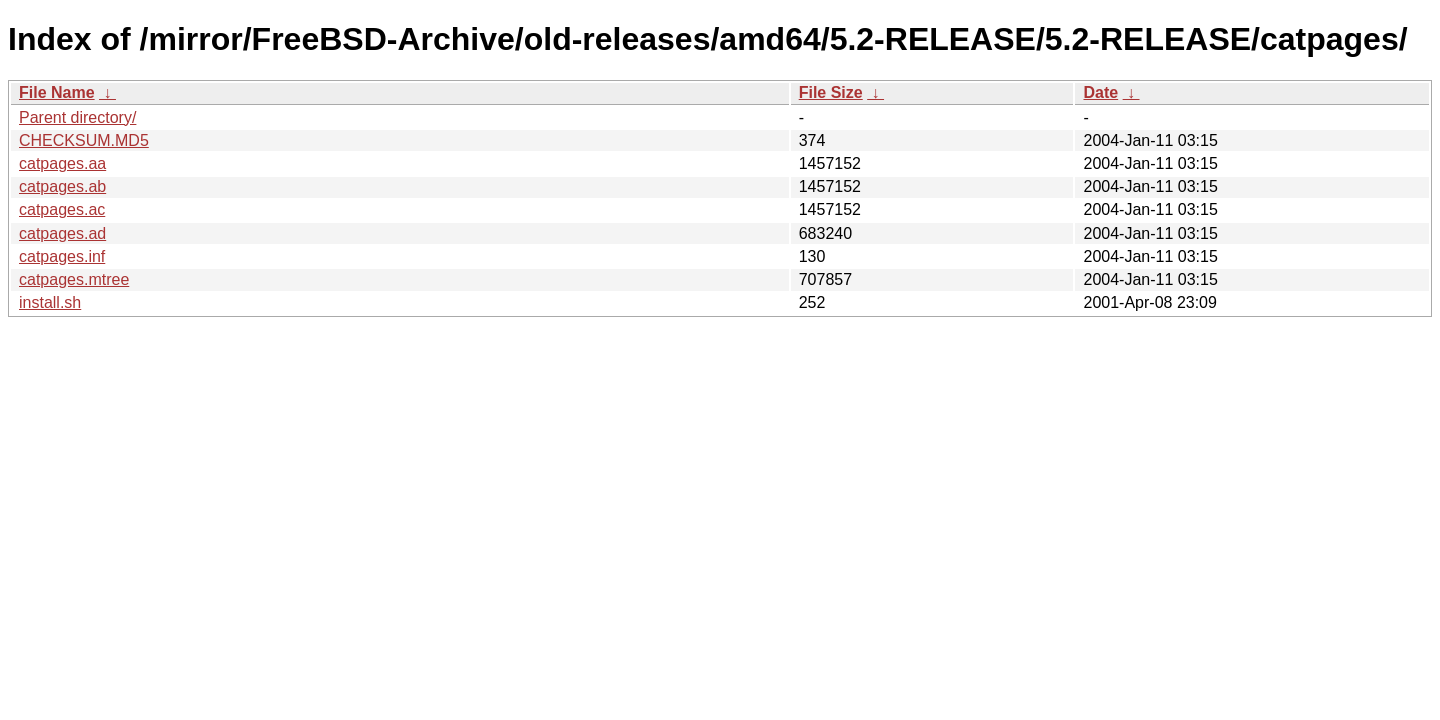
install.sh (50, 302)
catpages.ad (62, 233)
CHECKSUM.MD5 (84, 140)
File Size (831, 92)
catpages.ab (62, 186)
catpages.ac (62, 209)
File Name (57, 92)
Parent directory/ (77, 117)
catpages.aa (62, 163)
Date (1100, 92)
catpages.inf (62, 256)
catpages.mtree (74, 279)
